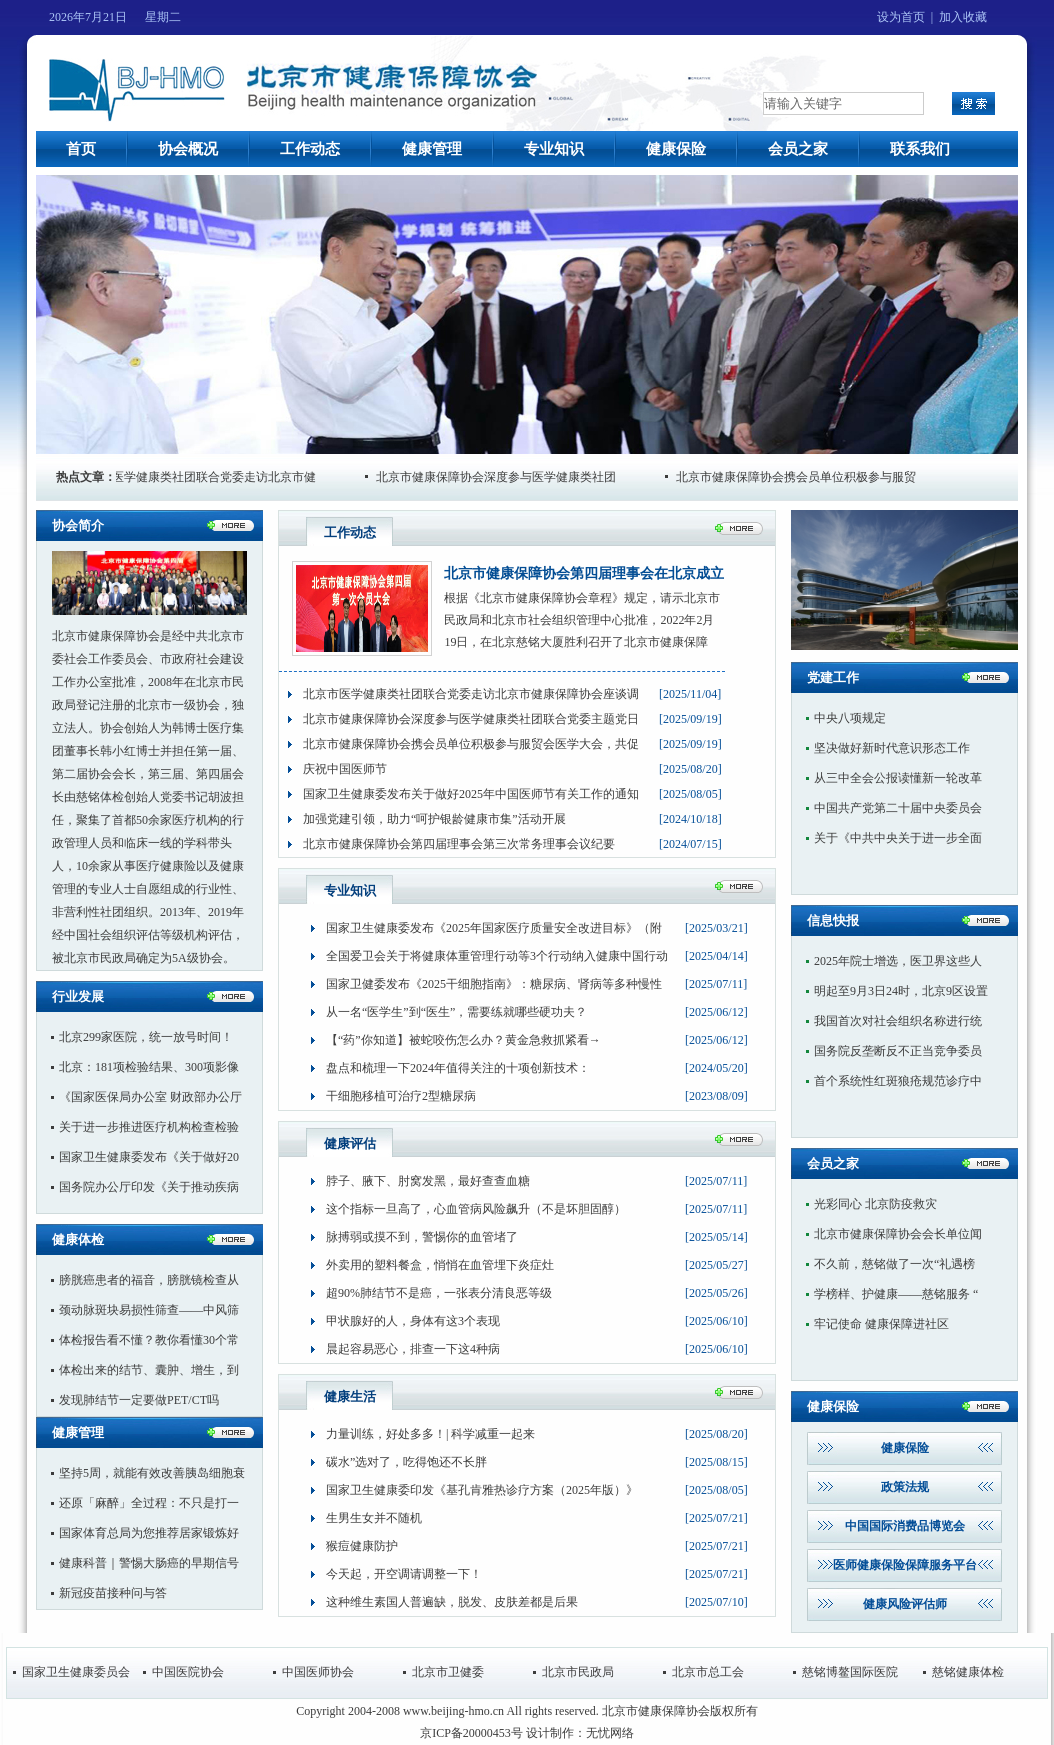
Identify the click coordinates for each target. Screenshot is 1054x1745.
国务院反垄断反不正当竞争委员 (898, 1051)
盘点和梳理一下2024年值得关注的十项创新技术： (458, 1068)
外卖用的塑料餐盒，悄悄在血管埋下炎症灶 (440, 1265)
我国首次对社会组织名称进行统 (898, 1021)
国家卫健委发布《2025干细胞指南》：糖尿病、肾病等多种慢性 (494, 984)
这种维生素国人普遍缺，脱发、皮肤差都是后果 (452, 1602)
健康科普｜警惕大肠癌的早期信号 (149, 1563)
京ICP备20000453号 (471, 1733)
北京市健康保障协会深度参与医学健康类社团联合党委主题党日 (471, 719)
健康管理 (432, 149)
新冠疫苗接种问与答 (113, 1593)
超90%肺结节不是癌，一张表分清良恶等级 (439, 1293)
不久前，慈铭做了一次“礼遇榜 (894, 1264)
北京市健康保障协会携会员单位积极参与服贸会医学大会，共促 (471, 744)
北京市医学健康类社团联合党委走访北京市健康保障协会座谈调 (471, 694)
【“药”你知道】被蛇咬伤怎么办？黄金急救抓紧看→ (463, 1040)
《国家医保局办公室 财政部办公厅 (150, 1097)
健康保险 (676, 149)
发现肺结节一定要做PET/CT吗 (139, 1400)
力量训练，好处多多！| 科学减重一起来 (430, 1434)
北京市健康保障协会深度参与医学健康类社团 (508, 477)
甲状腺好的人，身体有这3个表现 (413, 1321)
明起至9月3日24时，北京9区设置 (901, 991)
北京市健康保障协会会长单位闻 (898, 1234)
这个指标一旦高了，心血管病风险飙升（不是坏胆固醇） (476, 1209)
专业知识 (554, 149)
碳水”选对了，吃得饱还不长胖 (406, 1462)
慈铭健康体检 (968, 1672)
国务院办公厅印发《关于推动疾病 (149, 1187)
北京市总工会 (708, 1672)
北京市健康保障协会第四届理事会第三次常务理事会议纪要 (459, 844)
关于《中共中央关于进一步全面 (898, 838)
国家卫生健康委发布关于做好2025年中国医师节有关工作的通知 (471, 794)
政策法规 (905, 1487)
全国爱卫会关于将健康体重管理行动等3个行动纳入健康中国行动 (497, 956)
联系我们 (920, 149)
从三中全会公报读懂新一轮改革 (898, 778)
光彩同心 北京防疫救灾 (875, 1204)
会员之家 (798, 149)
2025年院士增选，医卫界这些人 (898, 961)
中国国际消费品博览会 (905, 1526)
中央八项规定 (850, 718)
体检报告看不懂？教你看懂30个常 (149, 1340)
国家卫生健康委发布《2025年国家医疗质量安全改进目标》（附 (494, 928)
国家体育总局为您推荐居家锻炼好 (149, 1533)
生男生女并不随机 (374, 1518)
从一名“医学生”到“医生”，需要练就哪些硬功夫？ (456, 1012)
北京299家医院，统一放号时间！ (146, 1037)
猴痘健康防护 (362, 1546)
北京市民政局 (578, 1672)
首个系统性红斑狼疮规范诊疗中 (898, 1081)
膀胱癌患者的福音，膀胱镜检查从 (149, 1280)
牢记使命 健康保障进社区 (881, 1324)
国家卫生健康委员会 (76, 1672)
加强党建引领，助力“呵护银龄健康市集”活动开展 (434, 819)
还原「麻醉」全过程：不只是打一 (149, 1503)
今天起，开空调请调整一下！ (404, 1574)
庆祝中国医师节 (345, 769)
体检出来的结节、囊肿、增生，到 (149, 1370)
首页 (81, 149)
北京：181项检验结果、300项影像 (149, 1067)
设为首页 (901, 17)
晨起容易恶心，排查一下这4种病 (413, 1349)
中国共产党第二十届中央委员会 (898, 808)
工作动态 (310, 149)
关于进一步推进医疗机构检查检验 (149, 1127)
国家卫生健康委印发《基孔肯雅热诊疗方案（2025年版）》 (482, 1490)
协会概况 (188, 149)
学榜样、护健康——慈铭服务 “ (896, 1294)
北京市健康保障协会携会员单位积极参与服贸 (808, 477)
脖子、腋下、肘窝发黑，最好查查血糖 (428, 1181)
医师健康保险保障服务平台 (905, 1565)
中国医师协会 (318, 1672)
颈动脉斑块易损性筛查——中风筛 (149, 1310)
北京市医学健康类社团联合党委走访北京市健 (208, 477)
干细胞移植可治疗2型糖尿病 (401, 1096)
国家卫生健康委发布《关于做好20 (149, 1157)
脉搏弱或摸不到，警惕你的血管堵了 (422, 1237)
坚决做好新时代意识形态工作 (892, 748)
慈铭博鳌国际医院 (850, 1672)
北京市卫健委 (448, 1672)
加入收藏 (963, 17)
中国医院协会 (188, 1672)
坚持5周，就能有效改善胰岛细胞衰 (152, 1473)
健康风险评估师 (905, 1604)
